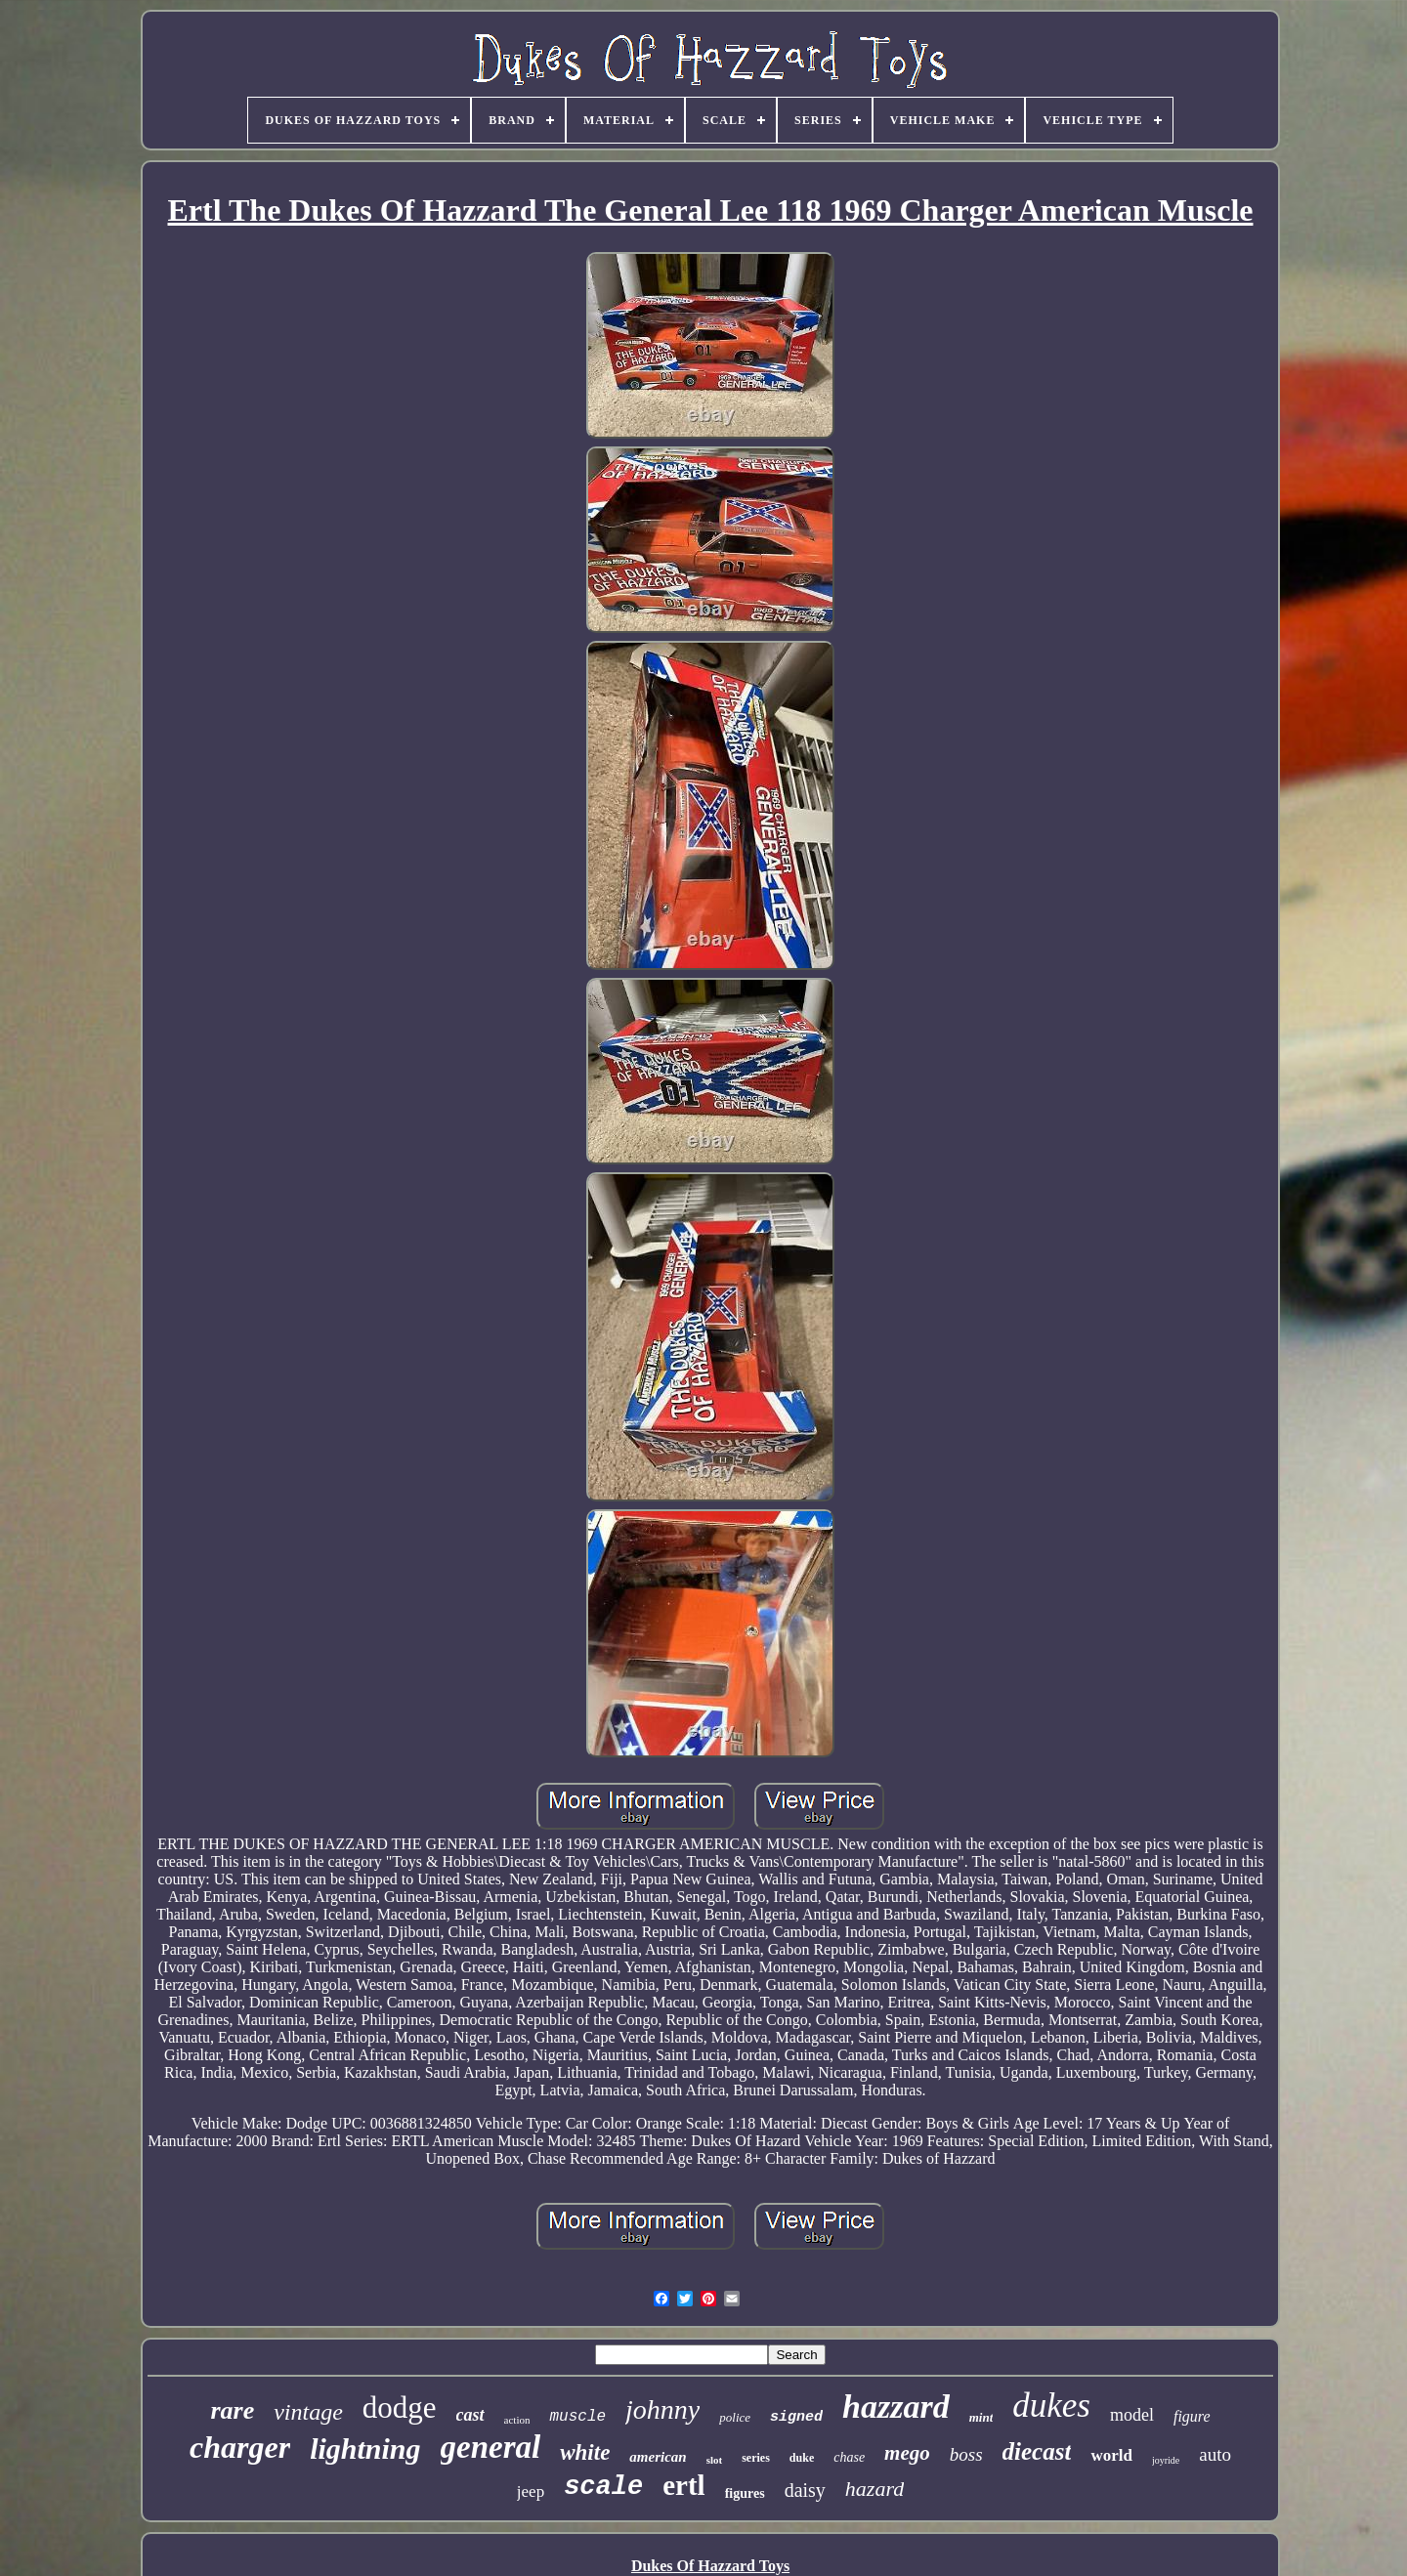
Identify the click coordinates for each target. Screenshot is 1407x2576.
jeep (530, 2491)
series (756, 2458)
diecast (1037, 2451)
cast (470, 2415)
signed (796, 2417)
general (491, 2447)
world (1111, 2455)
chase (849, 2457)
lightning (365, 2448)
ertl (683, 2485)
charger (240, 2447)
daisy (805, 2490)
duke (801, 2458)
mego (907, 2453)
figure (1192, 2416)
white (585, 2452)
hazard (874, 2488)
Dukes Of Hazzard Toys (710, 2565)
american (657, 2457)
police (734, 2417)
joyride (1165, 2460)
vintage (308, 2412)
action (517, 2420)
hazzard (896, 2406)
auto (1215, 2454)
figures (745, 2493)
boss (966, 2454)
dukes (1051, 2405)
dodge (399, 2407)
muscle (577, 2417)
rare (232, 2410)
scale (603, 2487)
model (1132, 2415)
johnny (662, 2409)
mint (981, 2417)
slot (714, 2460)
